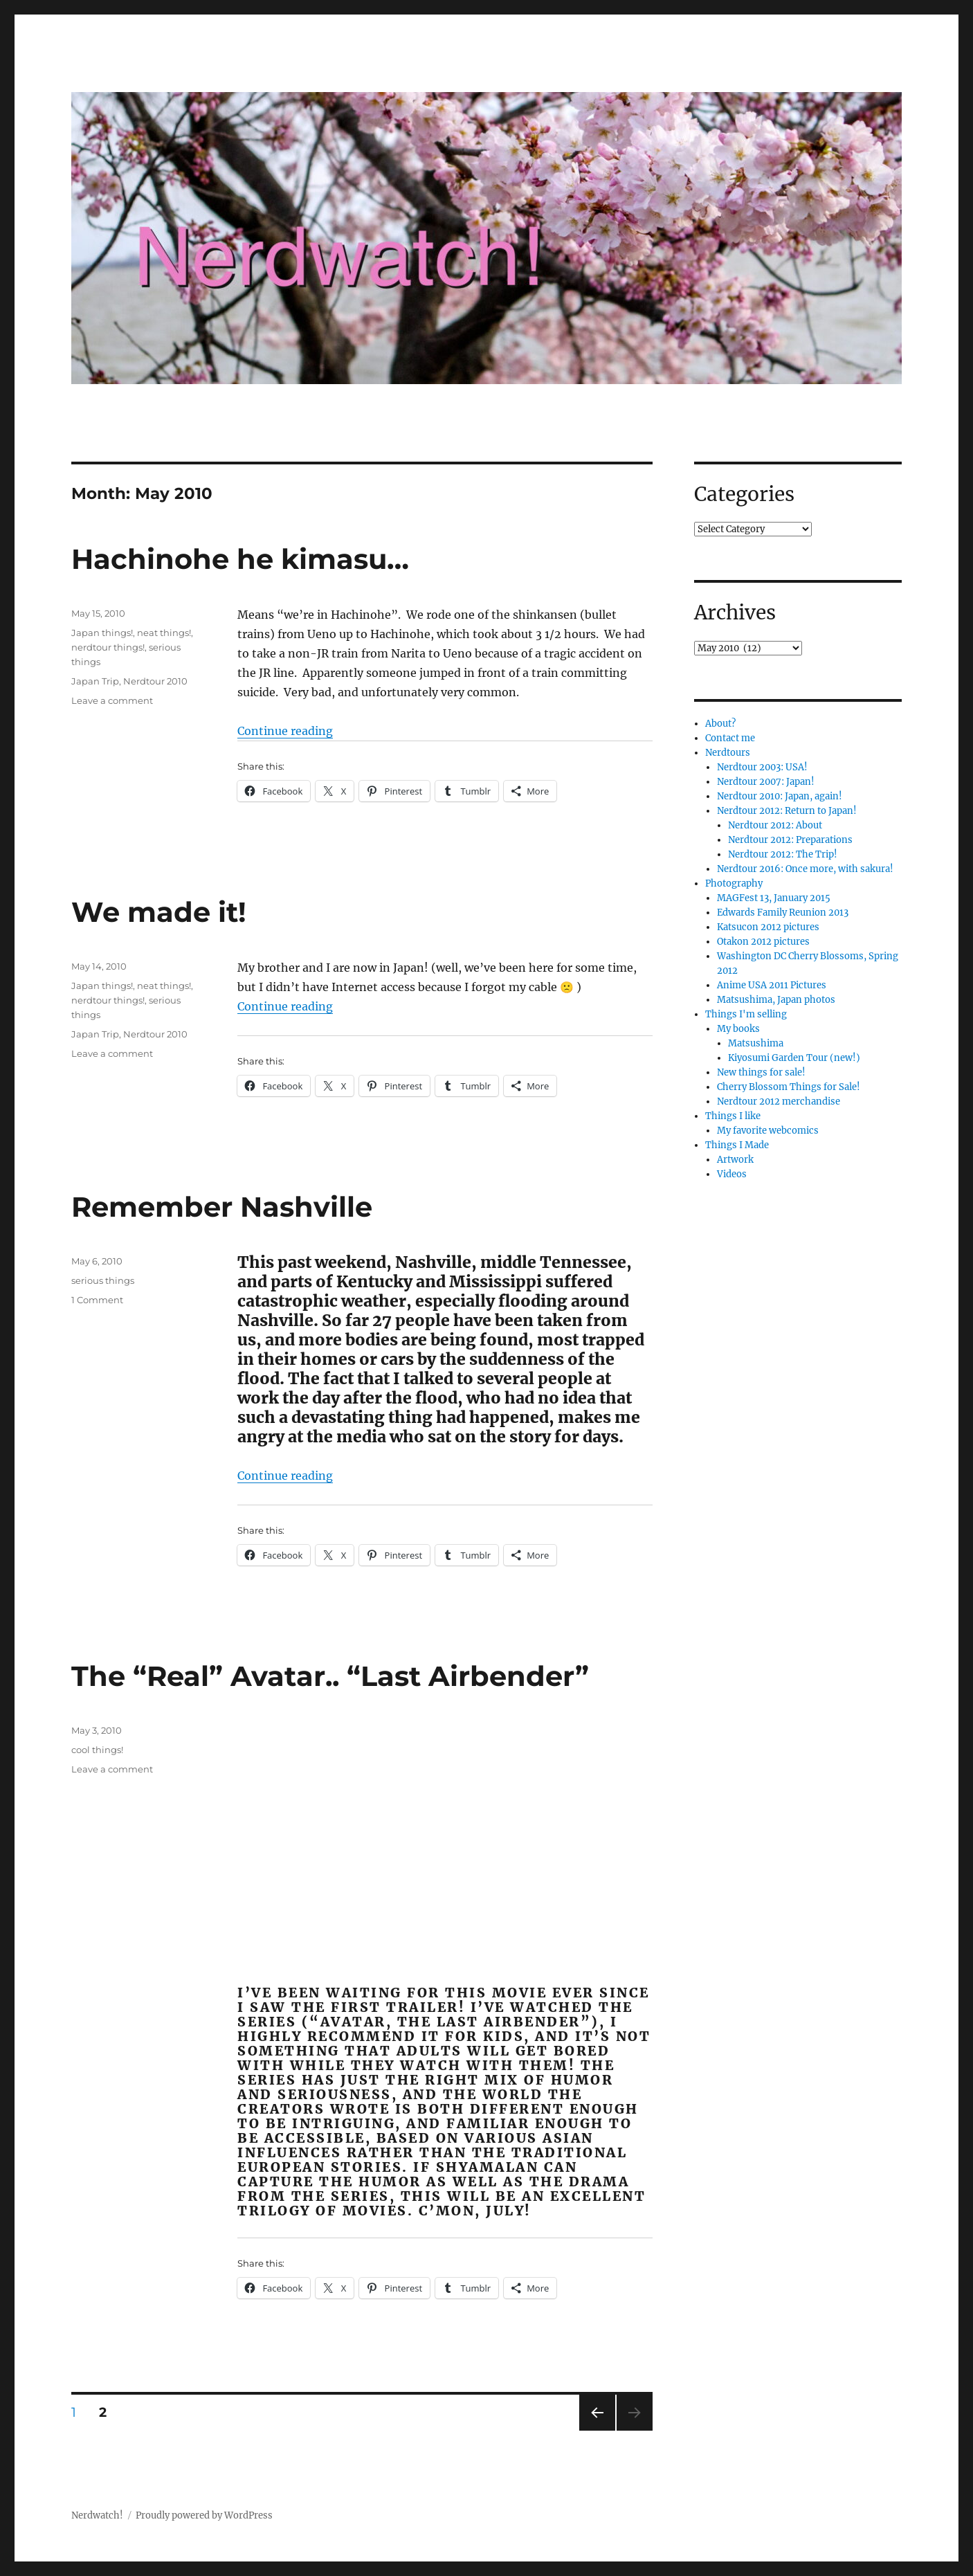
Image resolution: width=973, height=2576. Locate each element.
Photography (734, 883)
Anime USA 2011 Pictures (771, 985)
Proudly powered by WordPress (204, 2515)
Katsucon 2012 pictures (768, 927)
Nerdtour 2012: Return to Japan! (787, 811)
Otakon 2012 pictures (763, 941)
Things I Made (737, 1145)
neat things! (164, 632)
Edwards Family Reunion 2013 (782, 912)
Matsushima (755, 1043)
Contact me (730, 738)
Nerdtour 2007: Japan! (766, 782)
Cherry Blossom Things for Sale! (788, 1087)
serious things (102, 1280)
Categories (744, 494)
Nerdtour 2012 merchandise (778, 1101)
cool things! (97, 1749)
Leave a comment (112, 700)
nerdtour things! (108, 647)
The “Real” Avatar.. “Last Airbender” (330, 1676)
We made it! (158, 912)
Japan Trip (95, 681)
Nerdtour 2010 (155, 681)
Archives (735, 612)
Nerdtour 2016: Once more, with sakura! (805, 869)
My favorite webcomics (768, 1130)
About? (720, 723)
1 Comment (97, 1299)
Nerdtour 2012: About (775, 825)
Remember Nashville (221, 1207)
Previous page (597, 2430)
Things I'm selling (746, 1014)
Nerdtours (727, 753)
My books (738, 1029)
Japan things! (102, 632)
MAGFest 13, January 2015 (773, 898)
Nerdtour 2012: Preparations (790, 840)
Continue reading (285, 731)
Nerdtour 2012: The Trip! (782, 854)
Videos (732, 1174)
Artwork (735, 1159)
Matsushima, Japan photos (776, 1000)
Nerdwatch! (97, 2515)
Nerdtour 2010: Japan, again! (779, 796)
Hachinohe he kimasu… (240, 559)
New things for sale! (761, 1072)
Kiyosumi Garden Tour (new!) (794, 1058)
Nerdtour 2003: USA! (762, 767)
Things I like (733, 1116)
